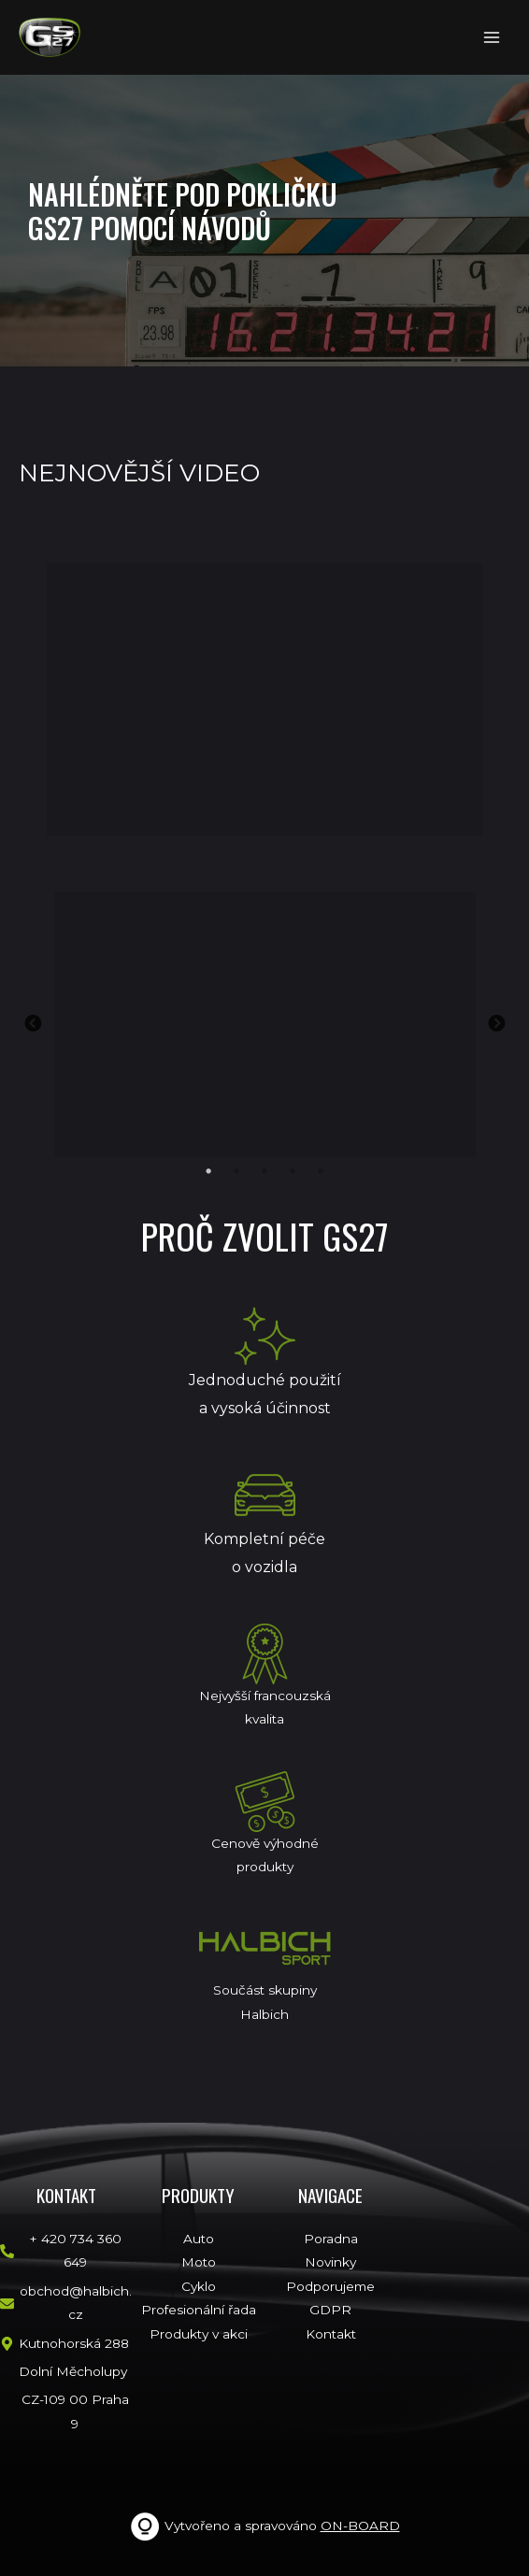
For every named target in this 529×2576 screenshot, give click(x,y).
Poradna (331, 2238)
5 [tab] (320, 1171)
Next (496, 1024)
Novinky (330, 2261)
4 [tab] (292, 1171)
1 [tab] (208, 1171)
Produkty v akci (199, 2333)
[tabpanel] (264, 1024)
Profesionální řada (198, 2309)
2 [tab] (236, 1171)
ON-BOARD (360, 2525)
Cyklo (198, 2286)
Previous (32, 1024)
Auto (198, 2238)
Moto (198, 2261)
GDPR (330, 2309)
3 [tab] (264, 1171)
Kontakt (331, 2333)
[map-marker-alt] (64, 2343)
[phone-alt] (66, 2251)
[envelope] (66, 2303)
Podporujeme (330, 2286)
